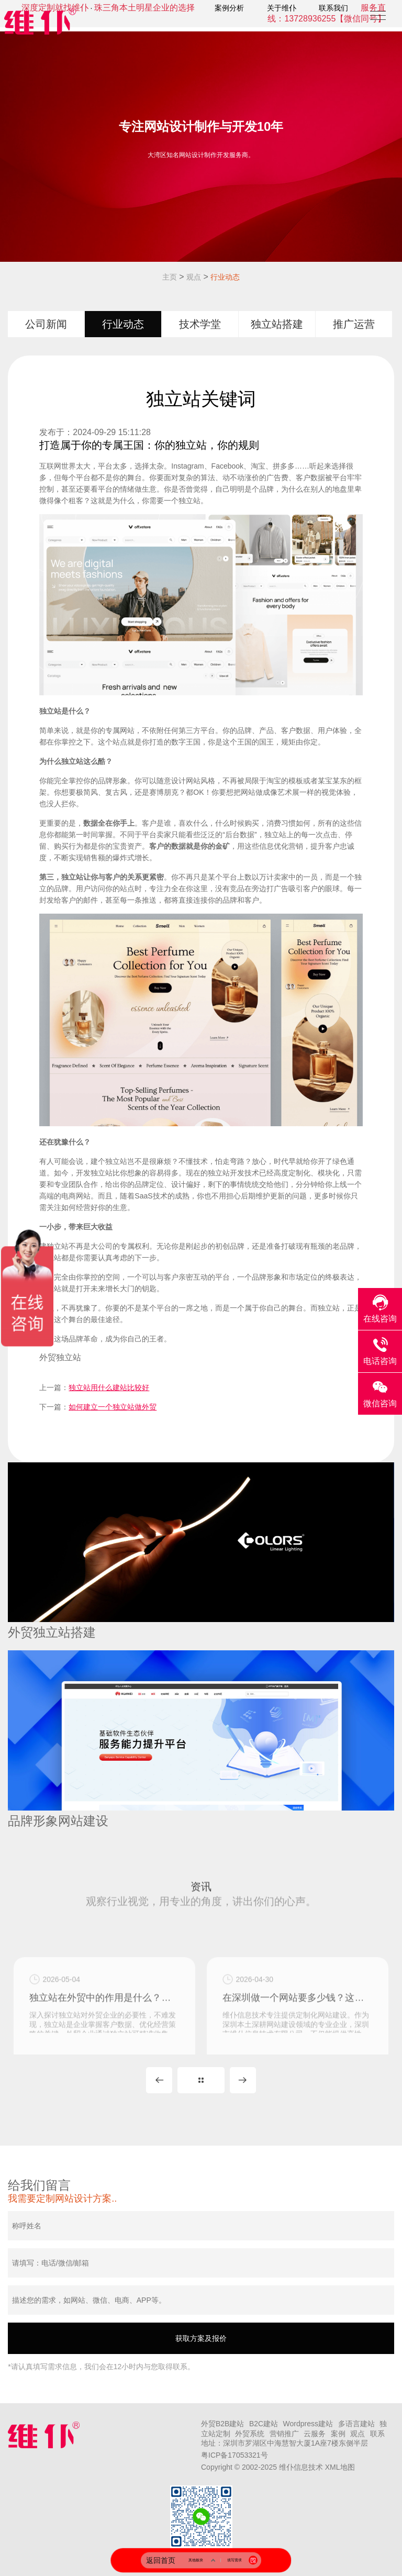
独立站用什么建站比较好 (109, 1387)
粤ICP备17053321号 (234, 2455)
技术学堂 (200, 324)
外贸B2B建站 (222, 2423)
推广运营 (354, 324)
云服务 (315, 2433)
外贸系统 (249, 2433)
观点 (193, 277)
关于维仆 (281, 8)
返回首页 (160, 2560)
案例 (338, 2433)
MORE (201, 2080)
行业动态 (225, 277)
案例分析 (229, 8)
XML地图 (340, 2467)
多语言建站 (356, 2423)
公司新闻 (46, 324)
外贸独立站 (60, 1357)
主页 (169, 277)
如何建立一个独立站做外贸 (113, 1407)
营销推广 (284, 2433)
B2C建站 (263, 2423)
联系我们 (333, 8)
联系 (377, 2433)
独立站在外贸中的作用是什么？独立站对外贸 (104, 2038)
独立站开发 (226, 1173)
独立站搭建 (277, 324)
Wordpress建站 (308, 2423)
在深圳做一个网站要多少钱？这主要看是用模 (297, 2038)
